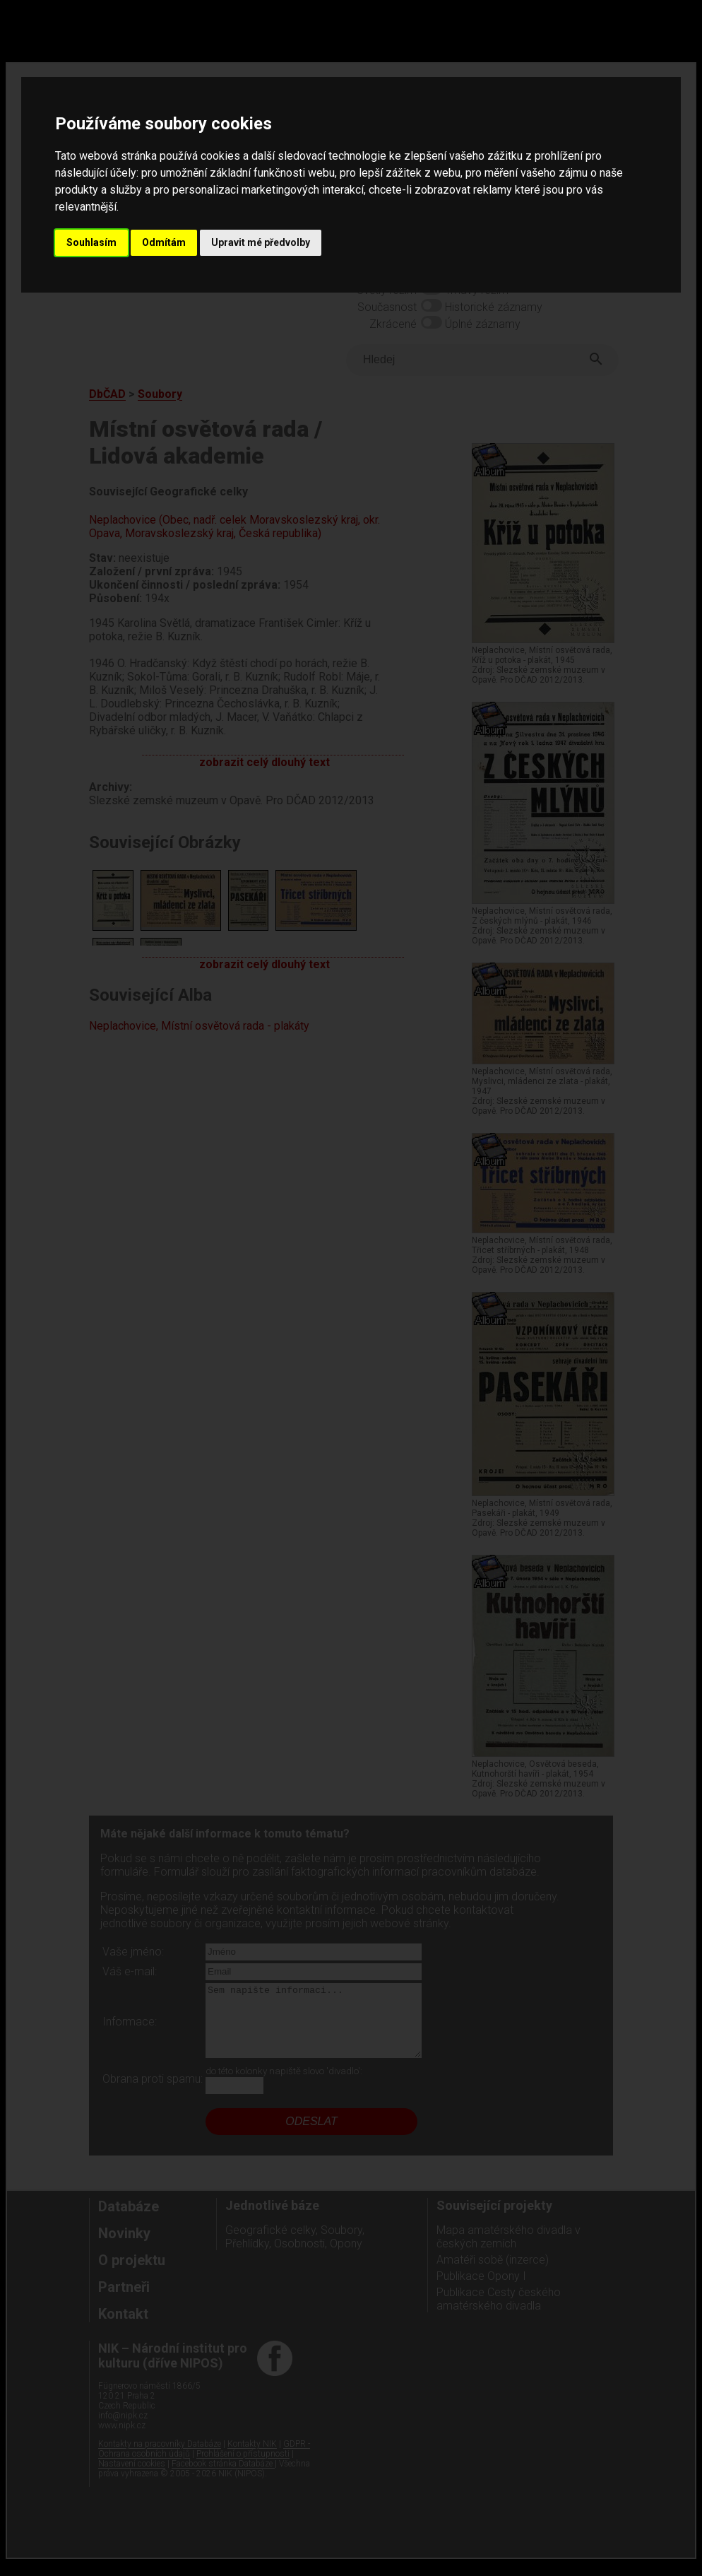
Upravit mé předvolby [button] (260, 242)
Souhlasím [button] (91, 242)
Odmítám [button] (164, 242)
